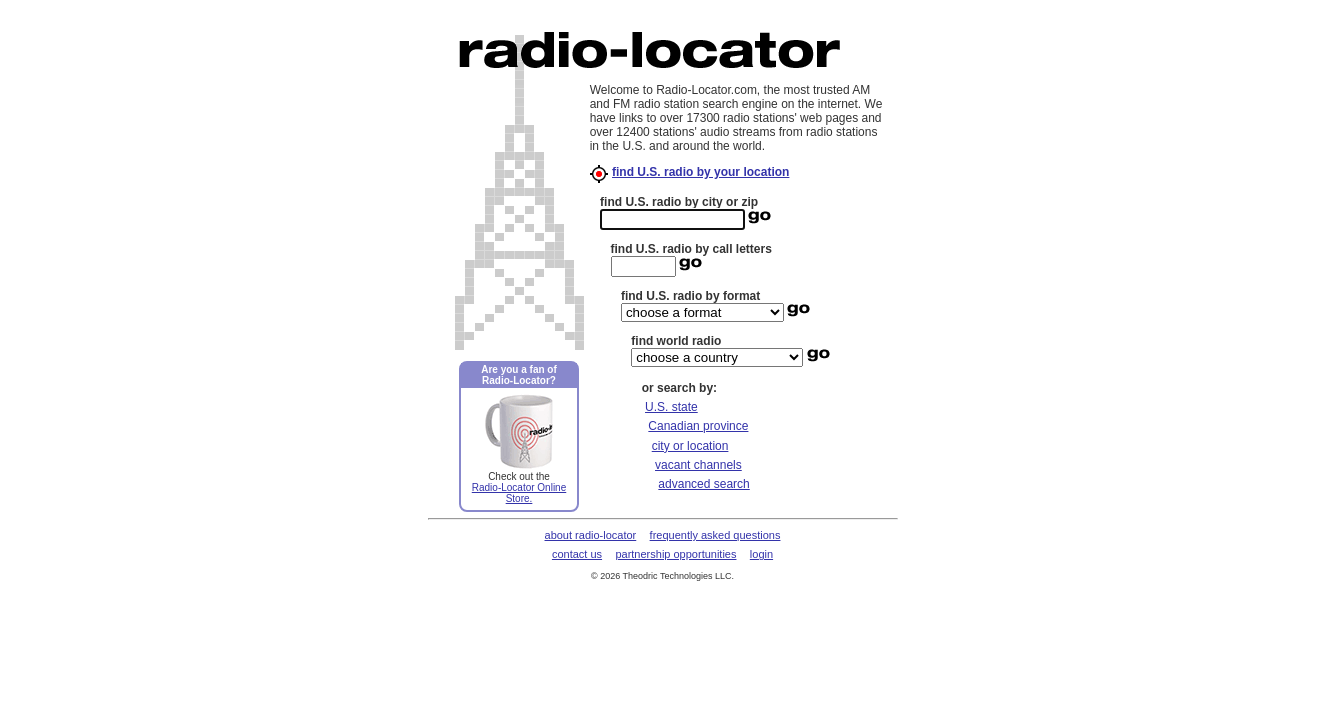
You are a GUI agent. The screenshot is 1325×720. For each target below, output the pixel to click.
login (761, 554)
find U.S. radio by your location (700, 172)
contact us (577, 554)
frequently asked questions (715, 535)
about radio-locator (591, 535)
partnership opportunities (675, 554)
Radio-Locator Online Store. (519, 493)
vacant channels (698, 465)
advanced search (703, 484)
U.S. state (671, 407)
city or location (690, 446)
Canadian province (698, 426)
